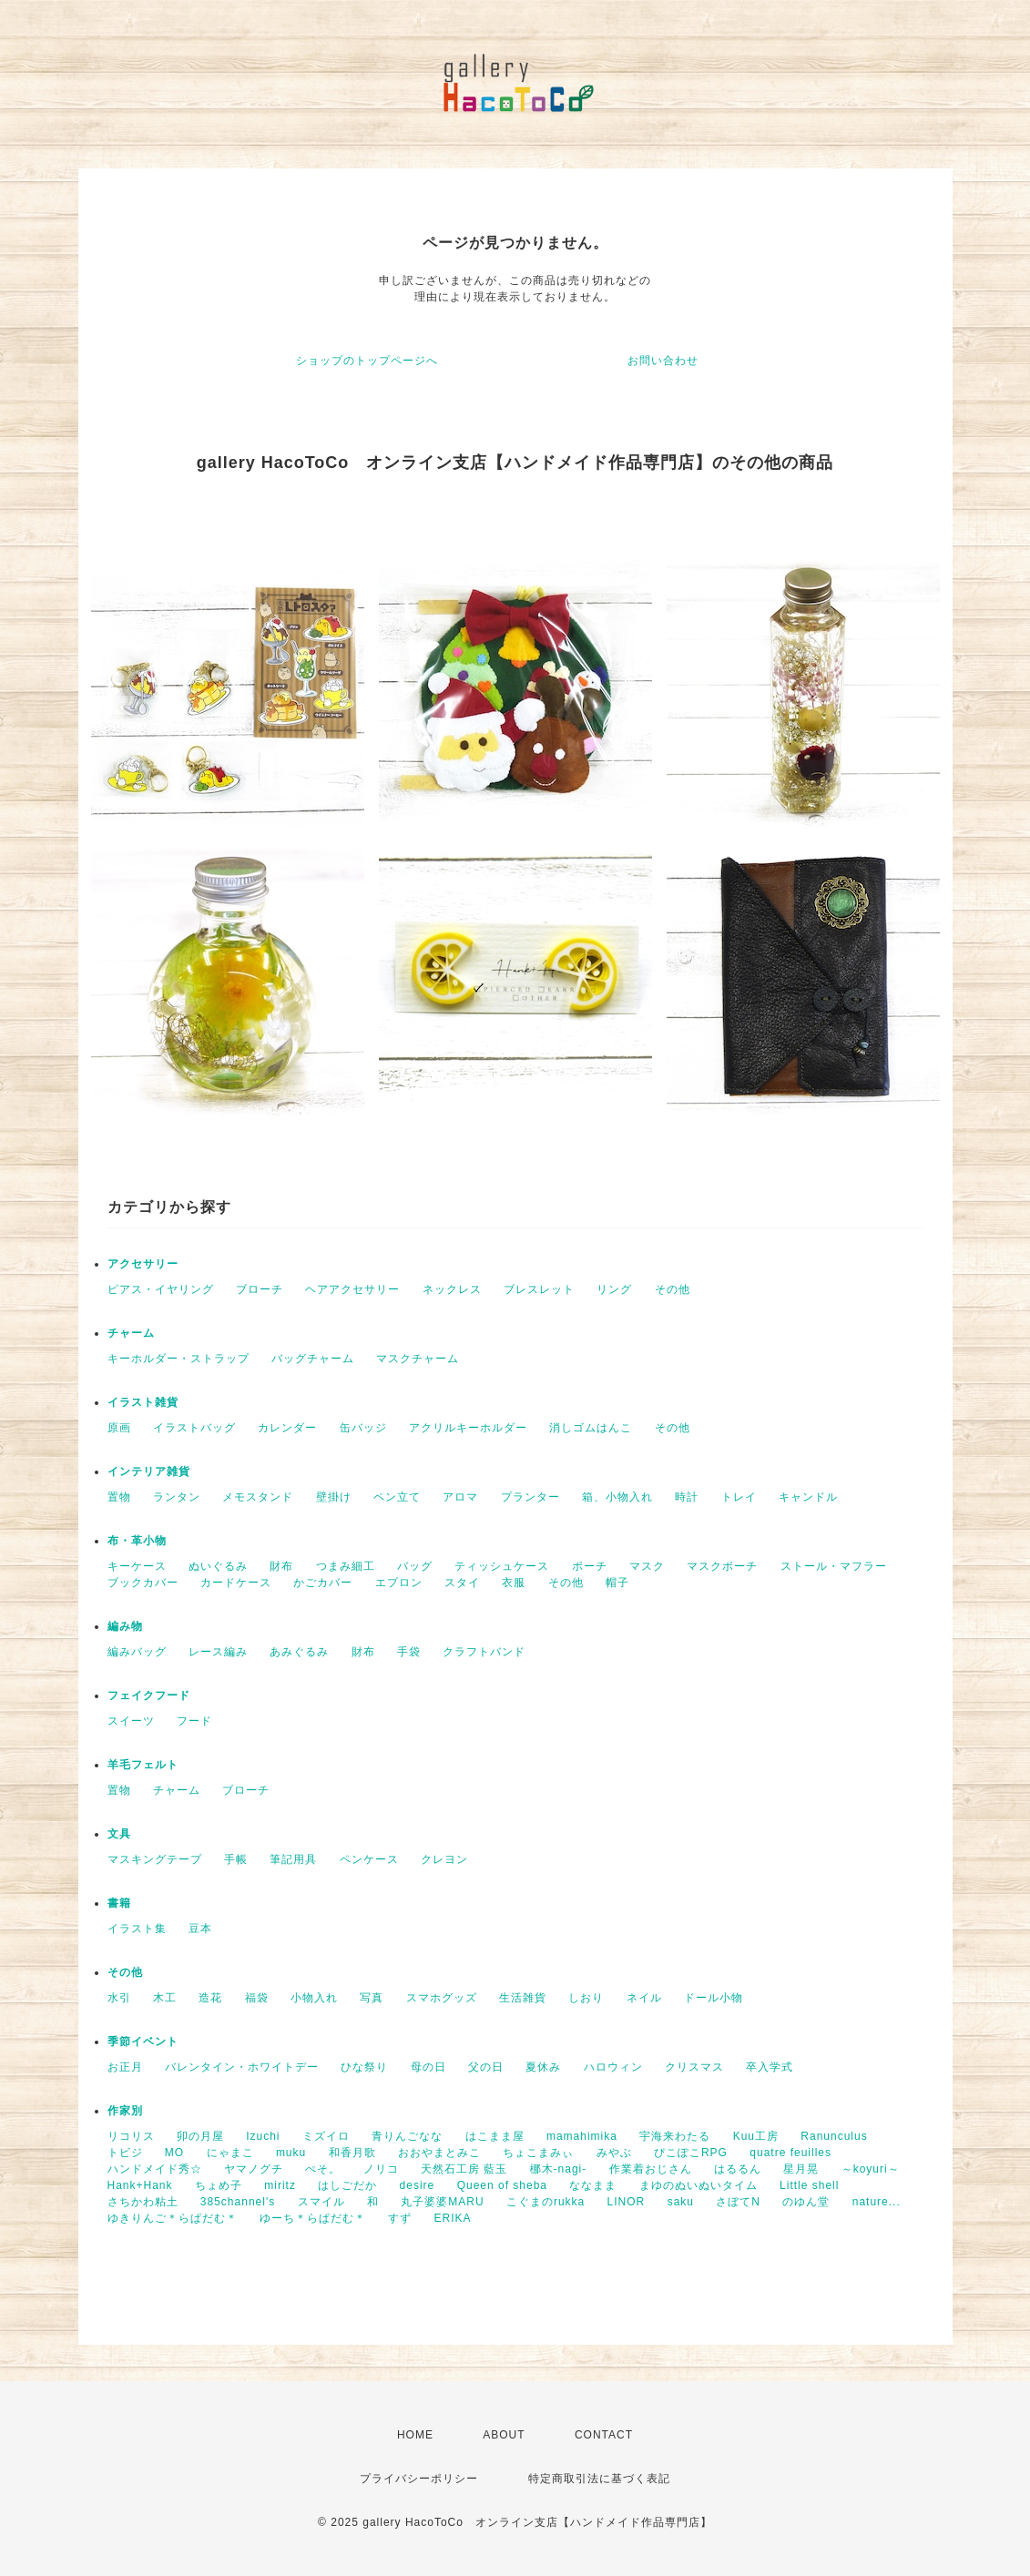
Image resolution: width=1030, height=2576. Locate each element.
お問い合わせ (663, 360)
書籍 (119, 1903)
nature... (876, 2201)
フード (194, 1721)
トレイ (739, 1497)
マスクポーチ (722, 1566)
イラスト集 (137, 1928)
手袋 (409, 1651)
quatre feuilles (790, 2152)
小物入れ (314, 1997)
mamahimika (581, 2136)
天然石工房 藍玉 (464, 2169)
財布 (281, 1566)
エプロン (399, 1582)
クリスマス (694, 2067)
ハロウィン (613, 2067)
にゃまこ (230, 2152)
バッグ (415, 1566)
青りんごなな (407, 2136)
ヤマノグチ (253, 2169)
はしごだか (347, 2185)
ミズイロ (326, 2136)
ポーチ (589, 1566)
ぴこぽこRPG (691, 2152)
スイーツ (131, 1721)
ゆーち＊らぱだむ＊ (313, 2218)
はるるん (737, 2169)
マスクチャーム (417, 1358)
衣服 (513, 1582)
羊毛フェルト (142, 1764)
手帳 (236, 1859)
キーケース (137, 1566)
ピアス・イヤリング (160, 1289)
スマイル (321, 2201)
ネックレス (452, 1289)
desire (417, 2185)
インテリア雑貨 (148, 1471)
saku (681, 2201)
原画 (119, 1427)
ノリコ (381, 2169)
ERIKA (453, 2218)
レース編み (218, 1651)
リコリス (131, 2136)
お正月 (125, 2067)
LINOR (626, 2201)
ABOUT (504, 2434)
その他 (672, 1289)
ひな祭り (364, 2067)
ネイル (644, 1997)
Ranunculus (834, 2136)
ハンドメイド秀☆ (154, 2169)
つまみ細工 (345, 1566)
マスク (647, 1566)
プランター (530, 1497)
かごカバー (322, 1582)
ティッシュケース (501, 1566)
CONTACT (604, 2434)
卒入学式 (769, 2067)
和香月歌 (352, 2152)
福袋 (257, 1997)
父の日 (486, 2067)
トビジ (125, 2152)
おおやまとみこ (439, 2152)
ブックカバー (142, 1582)
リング (614, 1289)
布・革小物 (137, 1540)
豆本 (200, 1928)
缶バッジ (363, 1427)
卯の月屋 (200, 2136)
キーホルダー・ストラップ (178, 1358)
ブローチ (259, 1289)
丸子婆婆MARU (442, 2201)
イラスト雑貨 (142, 1402)
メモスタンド (257, 1497)
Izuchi (263, 2136)
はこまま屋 (495, 2136)
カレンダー (287, 1427)
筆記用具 (293, 1859)
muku (291, 2152)
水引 (119, 1997)
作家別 (125, 2110)
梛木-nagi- (558, 2169)
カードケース (235, 1582)
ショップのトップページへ (367, 360)
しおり (586, 1997)
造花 (210, 1997)
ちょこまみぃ (538, 2152)
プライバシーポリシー (419, 2478)
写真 (371, 1997)
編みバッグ (137, 1651)
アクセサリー (142, 1263)
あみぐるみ (299, 1651)
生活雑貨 (522, 1997)
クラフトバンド (484, 1651)
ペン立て (397, 1497)
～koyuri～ (870, 2169)
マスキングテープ (154, 1859)
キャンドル (808, 1497)
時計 (687, 1497)
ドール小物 (713, 1997)
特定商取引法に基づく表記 (599, 2478)
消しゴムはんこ (590, 1427)
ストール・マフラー (833, 1566)
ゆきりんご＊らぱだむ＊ (172, 2218)
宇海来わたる (674, 2136)
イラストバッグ (194, 1427)
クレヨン (444, 1859)
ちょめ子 (218, 2185)
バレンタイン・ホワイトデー (242, 2067)
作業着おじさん (650, 2169)
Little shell (809, 2185)
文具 (119, 1834)
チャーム (131, 1333)
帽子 (617, 1582)
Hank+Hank (140, 2185)
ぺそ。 (323, 2169)
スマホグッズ (441, 1997)
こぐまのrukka (545, 2201)
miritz (280, 2185)
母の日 (428, 2067)
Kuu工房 (756, 2136)
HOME (415, 2434)
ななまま (593, 2185)
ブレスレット (539, 1289)
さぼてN (738, 2201)
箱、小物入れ (617, 1497)
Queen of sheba (502, 2185)
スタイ (462, 1582)
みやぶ (614, 2152)
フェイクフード (148, 1695)
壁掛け (334, 1497)
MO (174, 2152)
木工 (165, 1997)
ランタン (176, 1497)
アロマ (460, 1497)
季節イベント (142, 2041)
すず (400, 2218)
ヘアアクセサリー (352, 1289)
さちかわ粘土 (142, 2201)
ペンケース (369, 1859)
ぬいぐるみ (218, 1566)
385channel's (237, 2201)
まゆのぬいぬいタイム (698, 2185)
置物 (119, 1497)
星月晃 (801, 2169)
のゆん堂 (806, 2201)
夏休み (543, 2067)
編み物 (125, 1626)
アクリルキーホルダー (468, 1427)
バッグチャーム (312, 1358)
